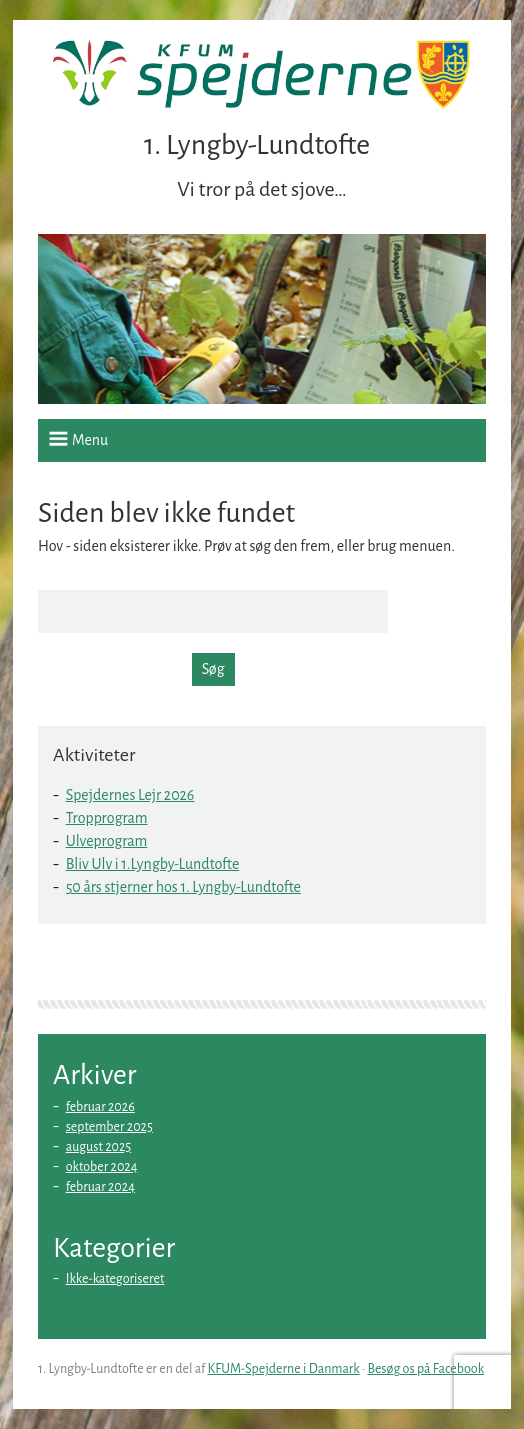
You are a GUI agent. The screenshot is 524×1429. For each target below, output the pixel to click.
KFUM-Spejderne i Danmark (284, 1369)
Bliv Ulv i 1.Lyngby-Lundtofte (153, 864)
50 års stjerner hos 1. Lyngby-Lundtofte (183, 887)
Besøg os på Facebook (426, 1369)
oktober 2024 (102, 1167)
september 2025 (109, 1127)
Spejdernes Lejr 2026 (130, 795)
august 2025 (99, 1147)
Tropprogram (107, 818)
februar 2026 (100, 1107)
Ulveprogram (107, 841)
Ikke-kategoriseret (115, 1279)
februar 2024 (100, 1187)
